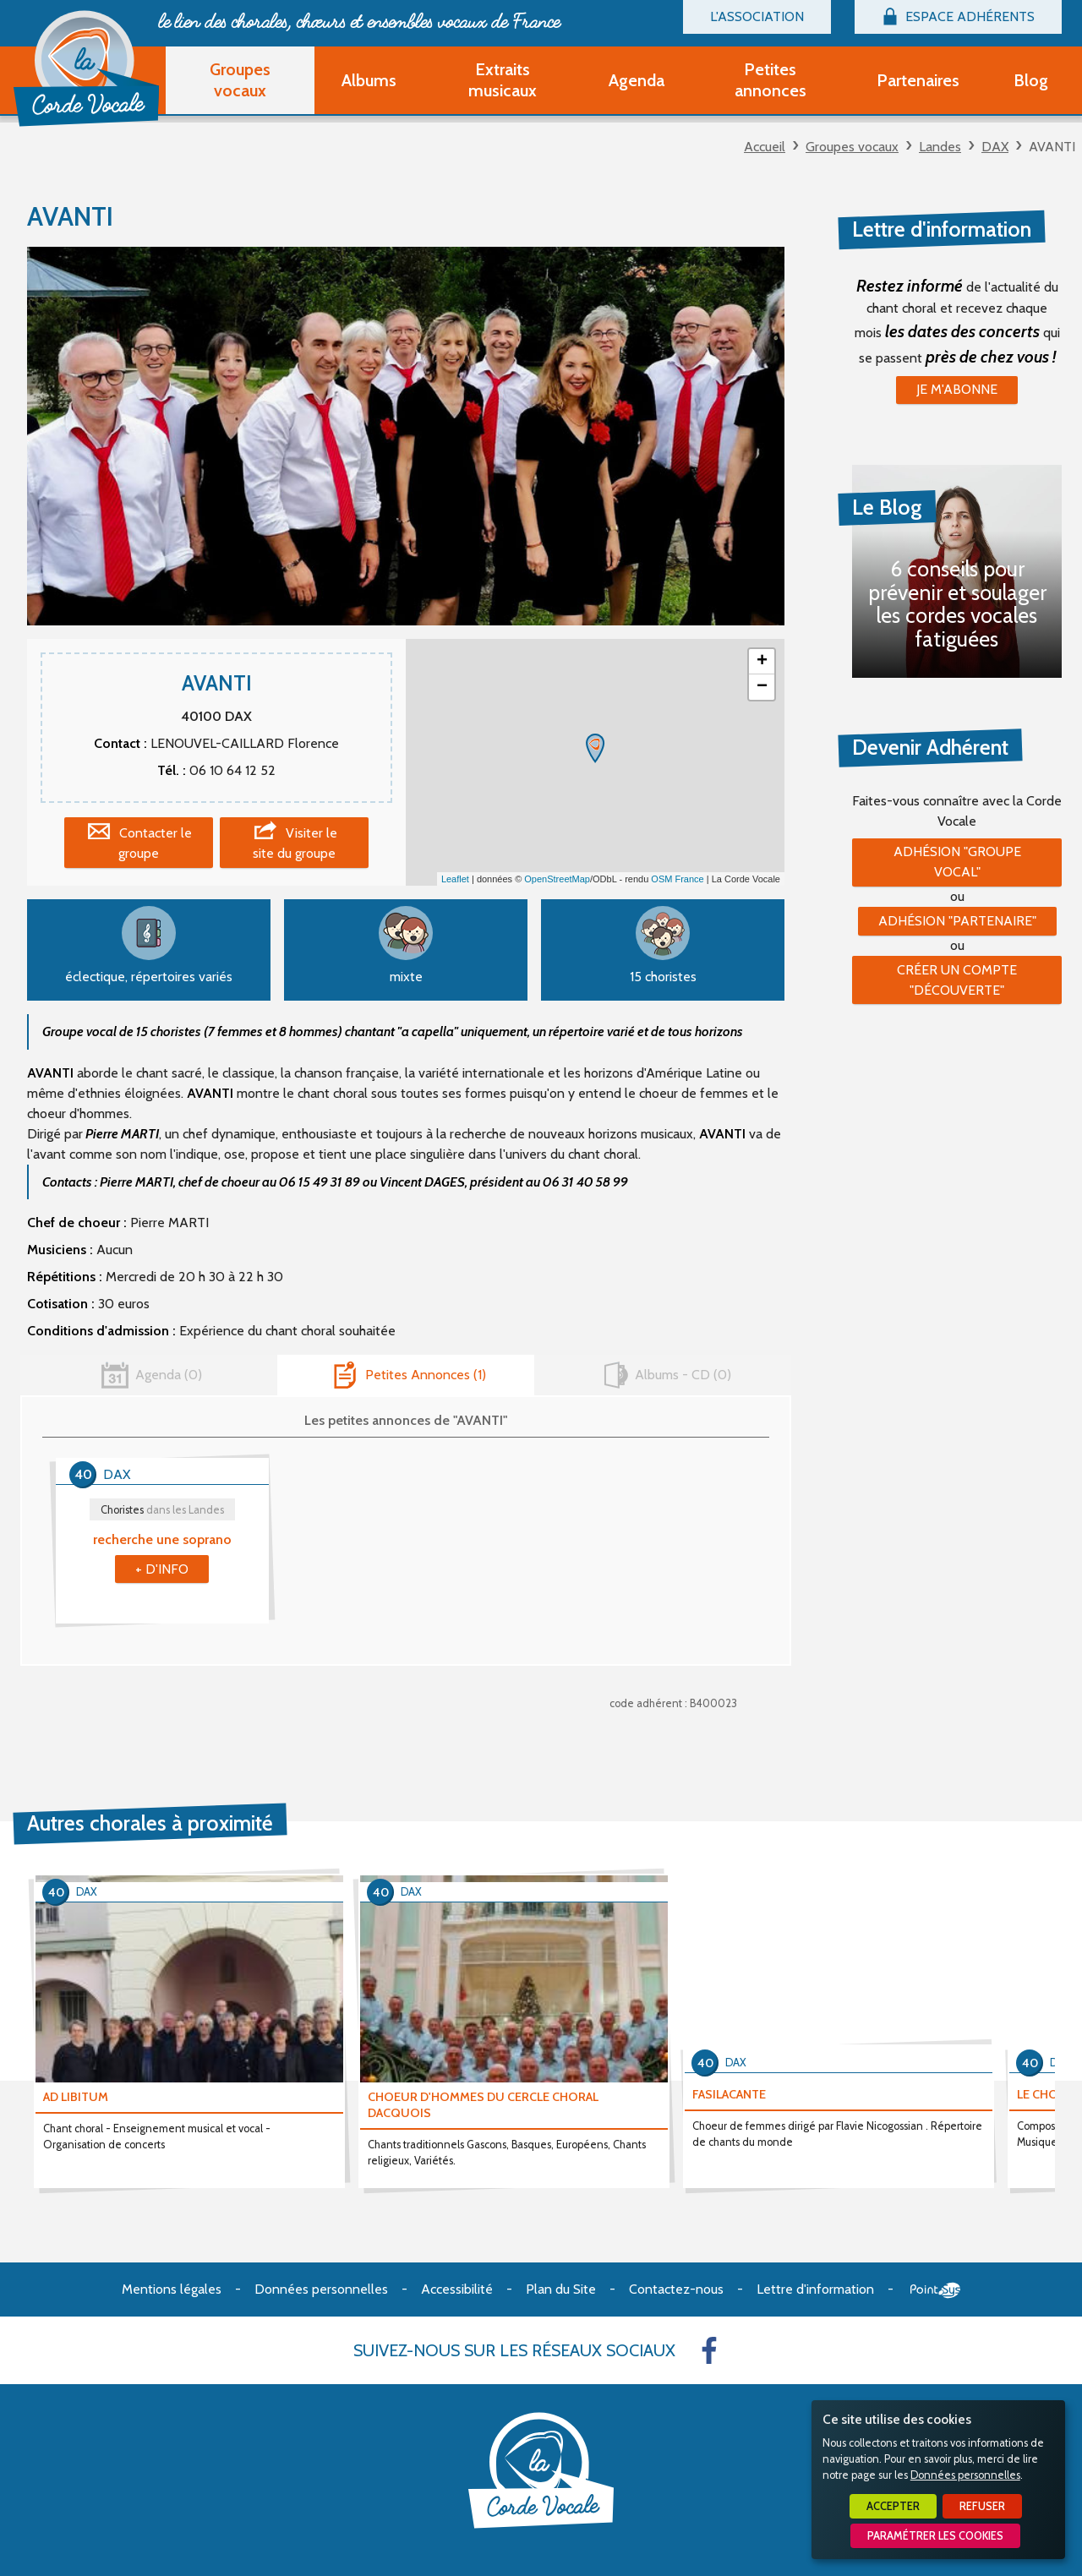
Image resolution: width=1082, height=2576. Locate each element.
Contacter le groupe (155, 843)
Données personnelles (965, 2475)
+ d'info (162, 1569)
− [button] (762, 687)
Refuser (982, 2506)
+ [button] (762, 661)
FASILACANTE (729, 2094)
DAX (994, 147)
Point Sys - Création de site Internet (935, 2290)
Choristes (162, 1510)
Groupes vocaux (852, 147)
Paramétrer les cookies (935, 2536)
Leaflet (455, 879)
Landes (940, 147)
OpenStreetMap (557, 879)
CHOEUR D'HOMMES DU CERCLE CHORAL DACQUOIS (483, 2104)
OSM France (677, 879)
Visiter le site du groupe (295, 843)
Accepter (893, 2506)
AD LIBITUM (75, 2096)
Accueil (764, 147)
